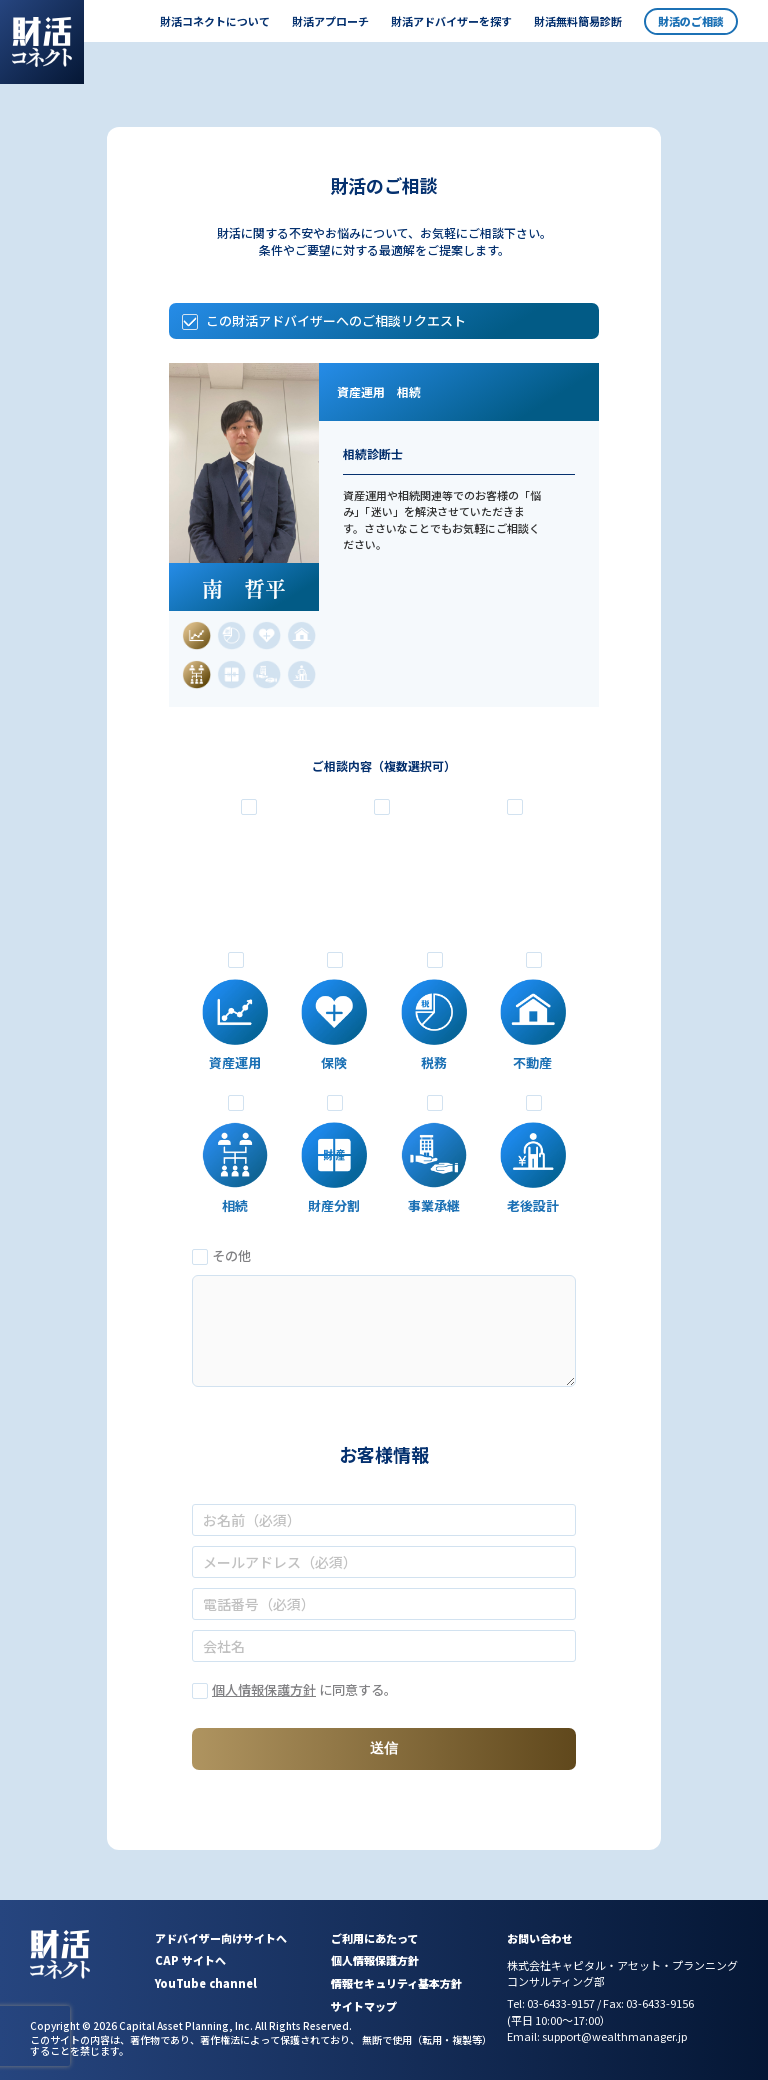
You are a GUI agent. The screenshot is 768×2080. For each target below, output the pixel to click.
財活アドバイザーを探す (451, 21)
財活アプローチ (330, 21)
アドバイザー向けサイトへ (221, 1938)
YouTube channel (206, 1983)
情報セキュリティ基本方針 (396, 1983)
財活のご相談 (691, 21)
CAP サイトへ (190, 1960)
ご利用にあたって (374, 1938)
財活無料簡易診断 (578, 21)
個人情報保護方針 (264, 1689)
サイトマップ (364, 2006)
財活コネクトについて (215, 21)
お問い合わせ (540, 1938)
